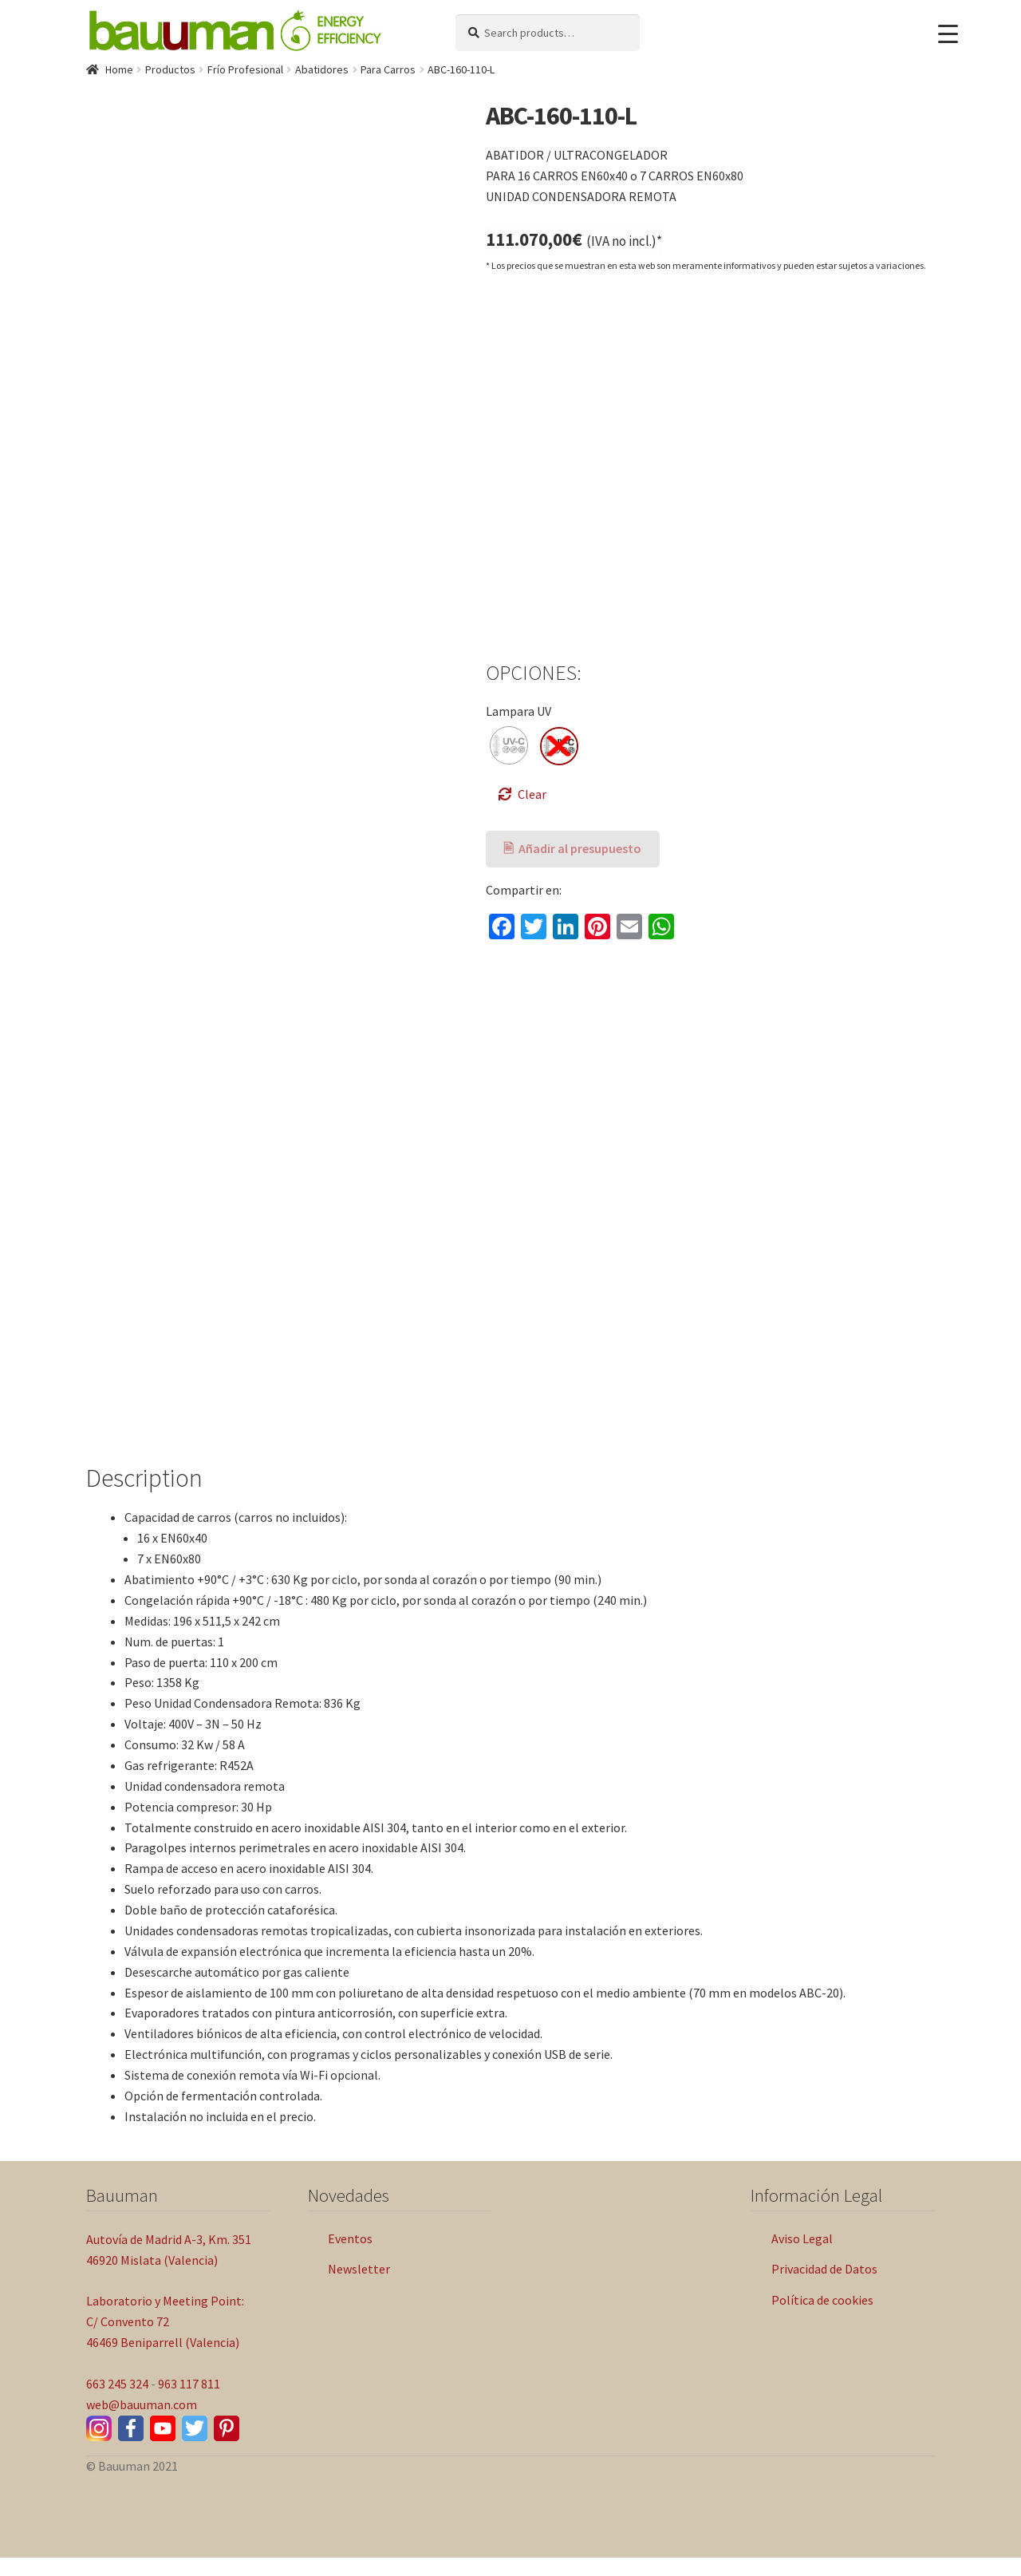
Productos (170, 69)
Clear (532, 794)
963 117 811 (189, 2402)
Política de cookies (822, 2318)
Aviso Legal (802, 2257)
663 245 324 (117, 2402)
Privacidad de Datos (824, 2287)
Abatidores (322, 69)
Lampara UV (518, 711)
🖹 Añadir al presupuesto (572, 848)
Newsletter (359, 2287)
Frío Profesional (245, 69)
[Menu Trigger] (948, 34)
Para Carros (388, 69)
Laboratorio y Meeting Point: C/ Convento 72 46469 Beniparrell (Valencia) (165, 2340)
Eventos (350, 2257)
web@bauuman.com (141, 2423)
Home (119, 69)
